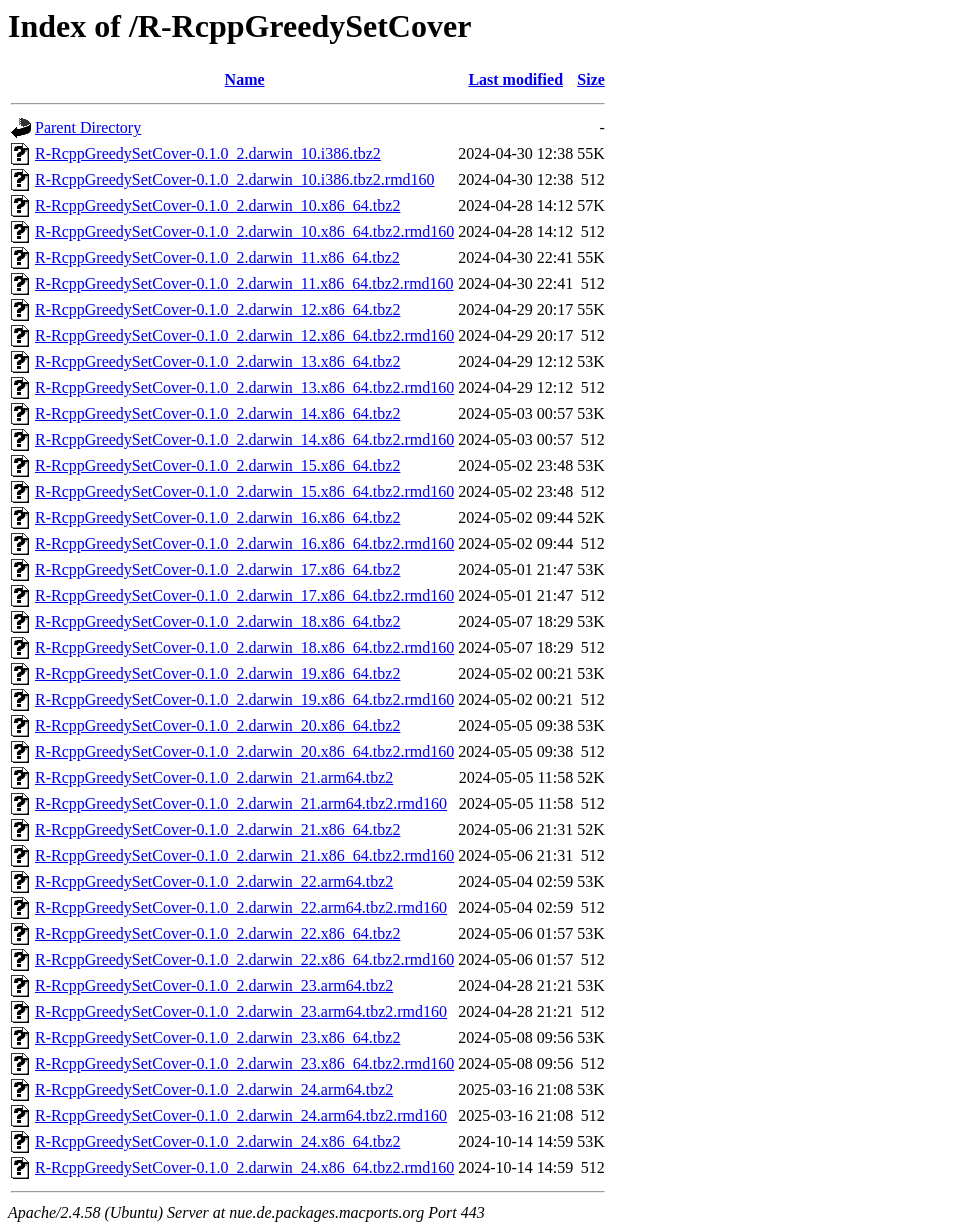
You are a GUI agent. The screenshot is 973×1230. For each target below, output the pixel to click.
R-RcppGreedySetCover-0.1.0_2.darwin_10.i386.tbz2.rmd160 (235, 179)
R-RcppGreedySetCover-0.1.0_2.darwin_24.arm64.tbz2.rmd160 (241, 1115)
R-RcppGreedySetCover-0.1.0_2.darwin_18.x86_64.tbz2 (217, 621)
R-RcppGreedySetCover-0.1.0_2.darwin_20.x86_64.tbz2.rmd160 (244, 751)
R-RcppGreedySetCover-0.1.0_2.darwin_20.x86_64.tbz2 (217, 725)
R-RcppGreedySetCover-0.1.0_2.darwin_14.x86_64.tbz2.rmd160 (244, 439)
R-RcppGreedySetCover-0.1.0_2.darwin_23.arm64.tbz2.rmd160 (241, 1011)
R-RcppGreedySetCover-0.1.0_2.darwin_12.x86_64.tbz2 (217, 309)
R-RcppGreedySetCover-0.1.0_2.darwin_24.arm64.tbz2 (214, 1089)
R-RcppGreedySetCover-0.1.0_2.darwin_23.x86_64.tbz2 (217, 1037)
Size (591, 79)
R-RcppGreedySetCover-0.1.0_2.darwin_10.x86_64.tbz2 (217, 205)
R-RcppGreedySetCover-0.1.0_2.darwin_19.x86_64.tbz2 (217, 673)
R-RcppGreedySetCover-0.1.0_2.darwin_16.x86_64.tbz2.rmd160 (244, 543)
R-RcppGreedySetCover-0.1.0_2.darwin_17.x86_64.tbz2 (217, 569)
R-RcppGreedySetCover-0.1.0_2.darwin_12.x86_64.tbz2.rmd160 (244, 335)
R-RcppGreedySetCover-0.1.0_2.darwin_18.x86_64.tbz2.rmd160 (244, 647)
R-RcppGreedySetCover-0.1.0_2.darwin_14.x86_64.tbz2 (217, 413)
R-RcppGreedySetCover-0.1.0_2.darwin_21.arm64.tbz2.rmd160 (241, 803)
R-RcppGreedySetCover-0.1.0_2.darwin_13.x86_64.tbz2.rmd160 (244, 387)
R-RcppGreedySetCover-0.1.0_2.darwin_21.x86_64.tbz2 (217, 829)
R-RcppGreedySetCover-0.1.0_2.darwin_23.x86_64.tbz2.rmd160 (244, 1063)
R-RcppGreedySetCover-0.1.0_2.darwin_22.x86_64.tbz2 (217, 933)
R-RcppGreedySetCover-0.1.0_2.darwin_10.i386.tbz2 (208, 153)
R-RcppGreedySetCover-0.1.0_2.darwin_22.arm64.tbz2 (214, 881)
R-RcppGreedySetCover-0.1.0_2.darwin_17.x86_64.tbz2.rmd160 (244, 595)
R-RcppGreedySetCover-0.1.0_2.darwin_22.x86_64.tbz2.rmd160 (244, 959)
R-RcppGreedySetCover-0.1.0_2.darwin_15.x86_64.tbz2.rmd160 (244, 491)
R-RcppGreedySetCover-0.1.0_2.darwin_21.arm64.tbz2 (214, 777)
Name (245, 79)
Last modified (515, 79)
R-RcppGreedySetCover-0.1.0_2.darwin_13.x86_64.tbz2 (217, 361)
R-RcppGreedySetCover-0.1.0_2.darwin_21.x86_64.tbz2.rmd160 (244, 855)
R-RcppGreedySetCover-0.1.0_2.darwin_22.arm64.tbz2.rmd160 (241, 907)
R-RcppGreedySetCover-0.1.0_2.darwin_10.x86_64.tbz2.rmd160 (244, 231)
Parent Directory (88, 127)
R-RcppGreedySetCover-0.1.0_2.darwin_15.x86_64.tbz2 (217, 465)
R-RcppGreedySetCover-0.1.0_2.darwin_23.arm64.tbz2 (214, 985)
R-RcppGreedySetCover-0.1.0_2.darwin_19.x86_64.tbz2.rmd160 (244, 699)
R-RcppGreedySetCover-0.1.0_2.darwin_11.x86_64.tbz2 (217, 257)
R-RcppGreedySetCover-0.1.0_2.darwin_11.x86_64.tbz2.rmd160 (244, 283)
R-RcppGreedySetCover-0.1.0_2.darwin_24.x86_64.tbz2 (217, 1141)
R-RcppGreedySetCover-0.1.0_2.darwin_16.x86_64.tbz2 (217, 517)
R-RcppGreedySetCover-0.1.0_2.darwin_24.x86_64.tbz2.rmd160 (244, 1167)
